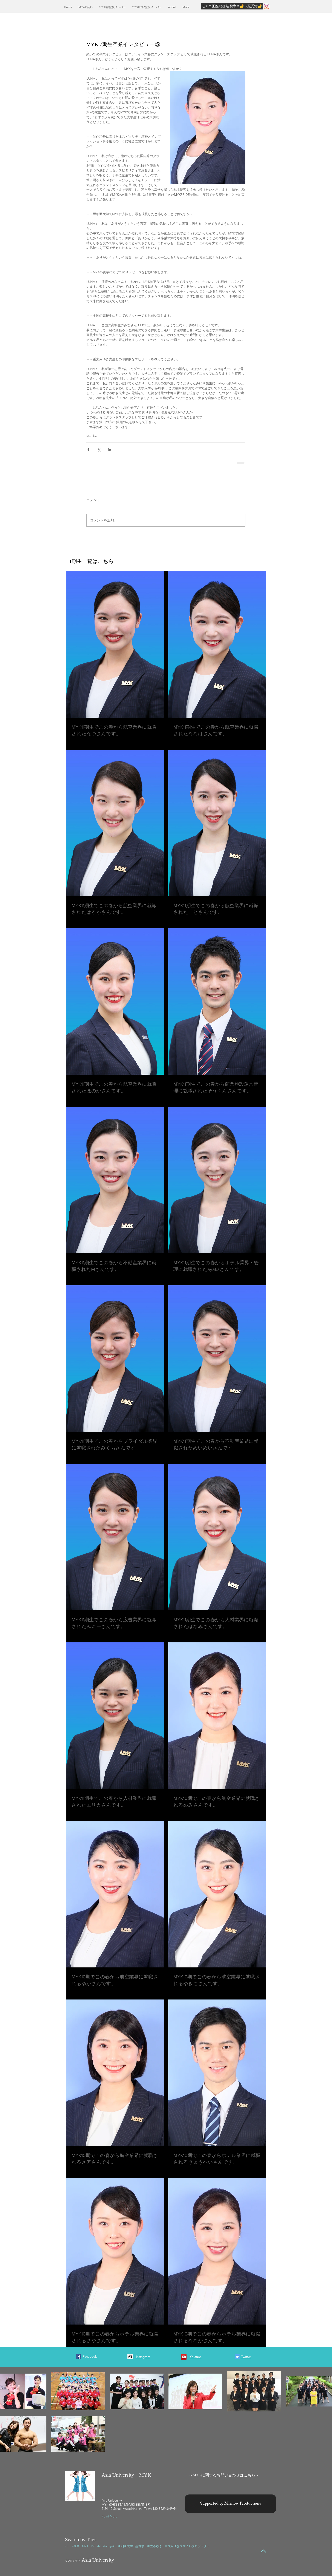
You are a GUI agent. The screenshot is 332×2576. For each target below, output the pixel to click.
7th (67, 2546)
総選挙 (139, 2546)
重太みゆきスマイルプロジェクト (187, 2546)
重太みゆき (154, 2546)
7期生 (76, 2546)
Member (92, 436)
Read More (109, 2516)
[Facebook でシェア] (88, 450)
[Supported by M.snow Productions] (230, 2503)
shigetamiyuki (106, 2546)
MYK (85, 2546)
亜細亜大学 (125, 2546)
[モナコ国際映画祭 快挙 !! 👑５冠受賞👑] (232, 6)
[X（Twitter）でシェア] (99, 450)
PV (92, 2546)
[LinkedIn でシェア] (109, 450)
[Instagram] (266, 6)
